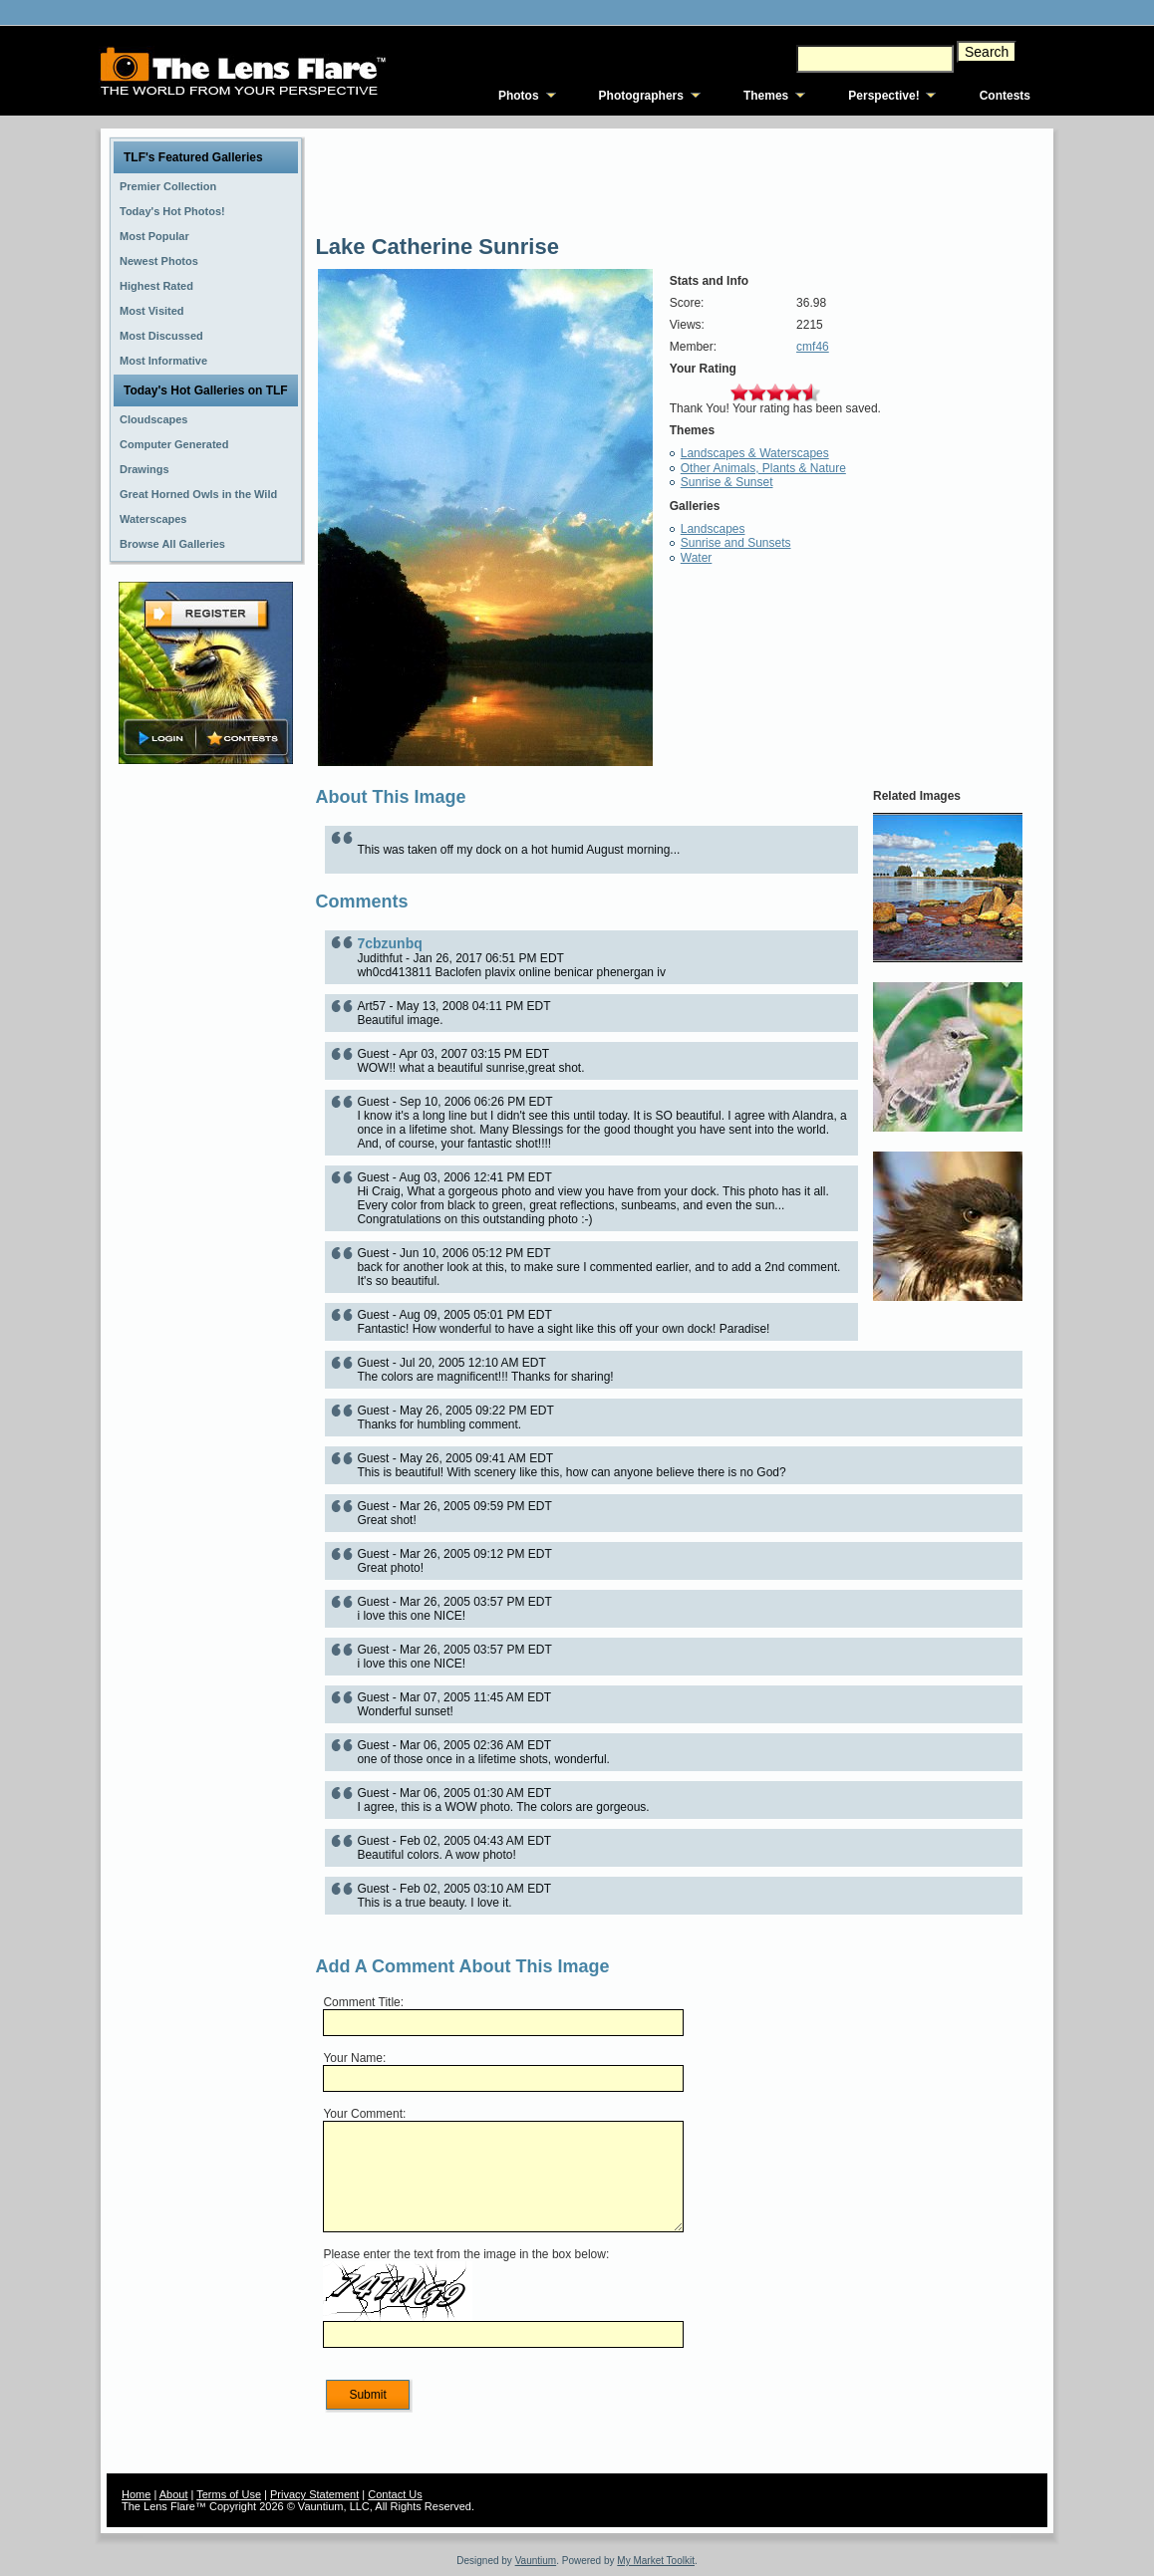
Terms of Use (228, 2494)
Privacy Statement (314, 2494)
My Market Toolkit (656, 2560)
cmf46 (812, 347)
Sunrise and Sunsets (736, 543)
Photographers (641, 96)
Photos (518, 96)
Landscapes (713, 529)
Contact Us (395, 2494)
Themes (765, 96)
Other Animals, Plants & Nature (763, 468)
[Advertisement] (206, 1083)
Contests (1005, 96)
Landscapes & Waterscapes (755, 453)
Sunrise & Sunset (727, 482)
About (173, 2494)
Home (136, 2494)
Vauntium (536, 2560)
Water (697, 558)
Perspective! (883, 96)
